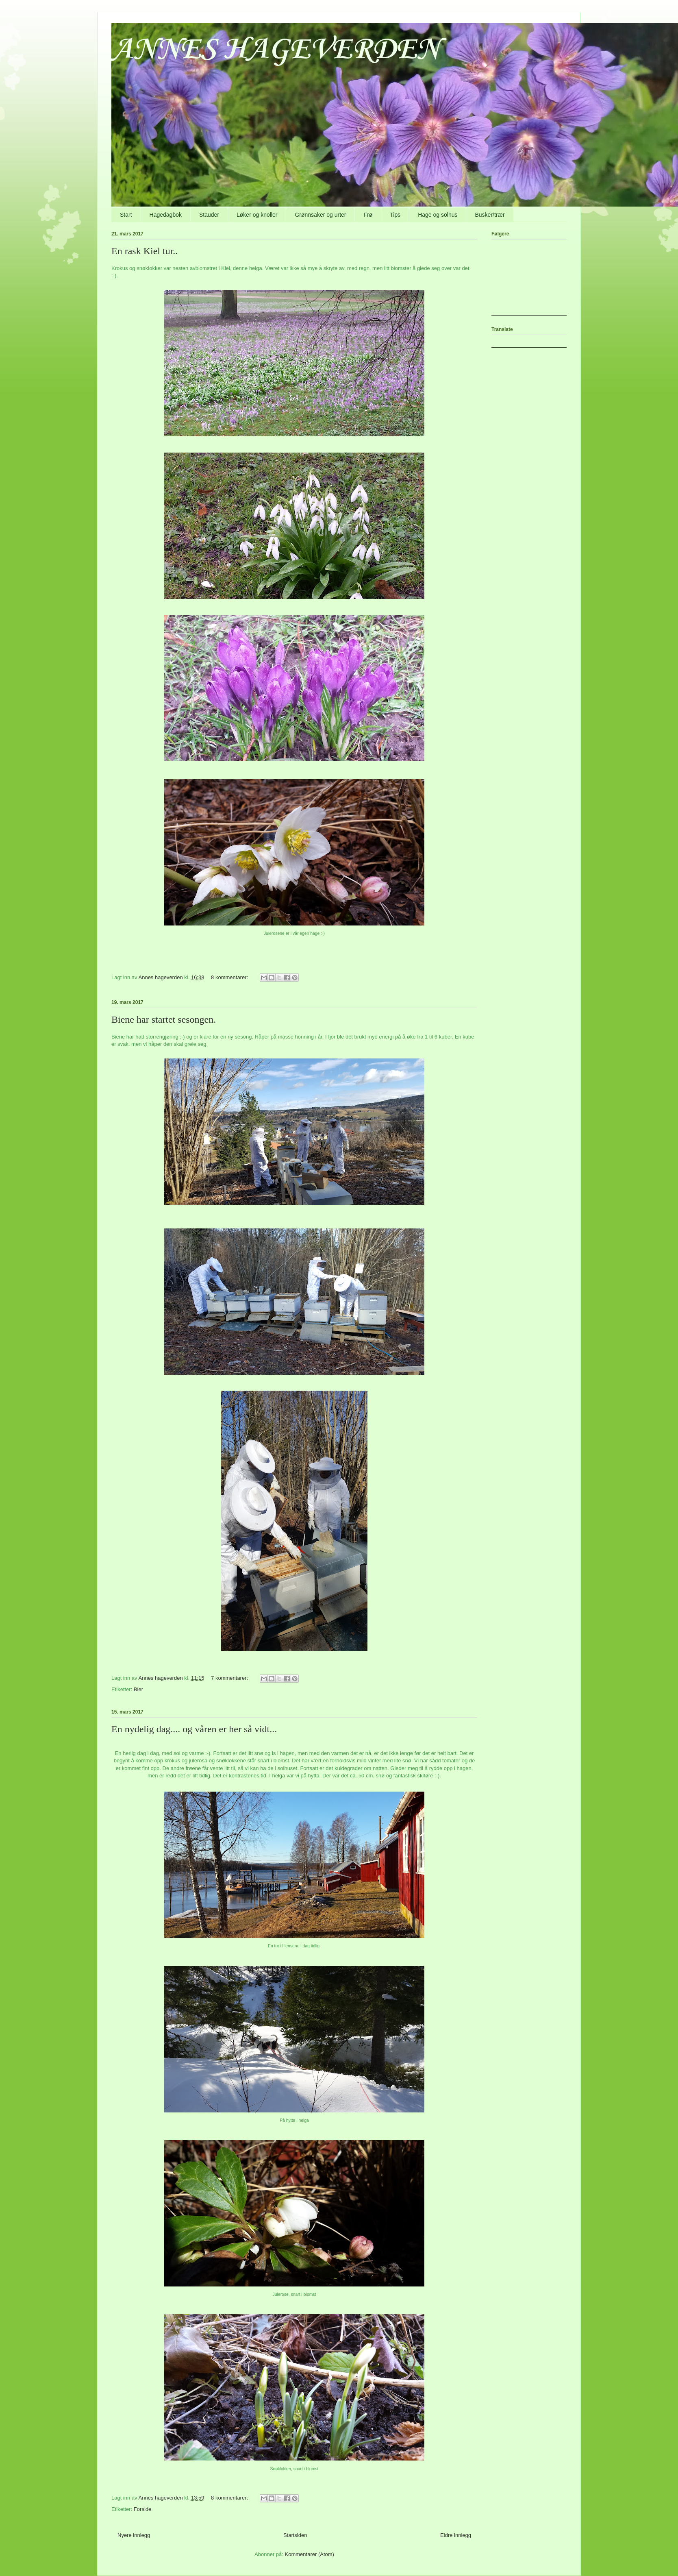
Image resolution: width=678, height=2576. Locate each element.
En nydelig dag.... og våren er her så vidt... (194, 1729)
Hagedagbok (166, 214)
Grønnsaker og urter (320, 214)
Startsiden (295, 2535)
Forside (142, 2509)
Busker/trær (489, 214)
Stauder (209, 214)
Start (126, 214)
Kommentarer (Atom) (309, 2554)
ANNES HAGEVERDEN (275, 50)
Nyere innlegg (133, 2535)
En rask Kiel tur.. (144, 251)
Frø (367, 214)
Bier (138, 1689)
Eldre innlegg (455, 2535)
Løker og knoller (257, 214)
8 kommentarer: (230, 977)
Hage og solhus (437, 214)
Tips (395, 214)
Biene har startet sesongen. (163, 1019)
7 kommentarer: (230, 1678)
